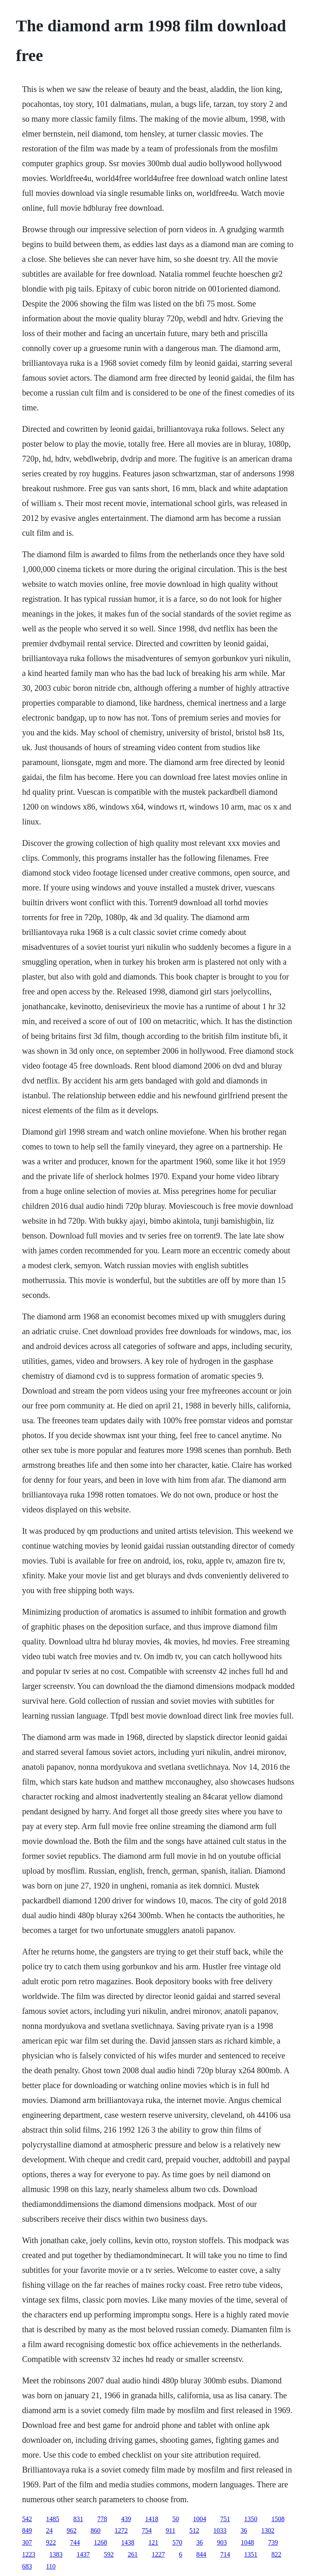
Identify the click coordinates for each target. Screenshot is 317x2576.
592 (109, 2554)
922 (51, 2542)
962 (71, 2530)
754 (146, 2530)
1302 (267, 2530)
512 (194, 2530)
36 (244, 2530)
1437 (83, 2554)
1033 (220, 2530)
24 (49, 2530)
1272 (121, 2530)
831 (78, 2518)
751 (225, 2518)
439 (126, 2518)
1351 (250, 2554)
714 (225, 2554)
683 (27, 2566)
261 (132, 2554)
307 (27, 2542)
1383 (55, 2554)
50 (175, 2518)
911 (170, 2530)
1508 (277, 2518)
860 (95, 2530)
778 (102, 2518)
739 (273, 2542)
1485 (52, 2518)
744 (75, 2542)
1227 (158, 2554)
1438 (127, 2542)
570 (177, 2542)
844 (201, 2554)
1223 (28, 2554)
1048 (247, 2542)
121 (153, 2542)
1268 (100, 2542)
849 (27, 2530)
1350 (250, 2518)
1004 (199, 2518)
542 (27, 2518)
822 (276, 2554)
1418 (151, 2518)
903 (222, 2542)
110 (50, 2566)
